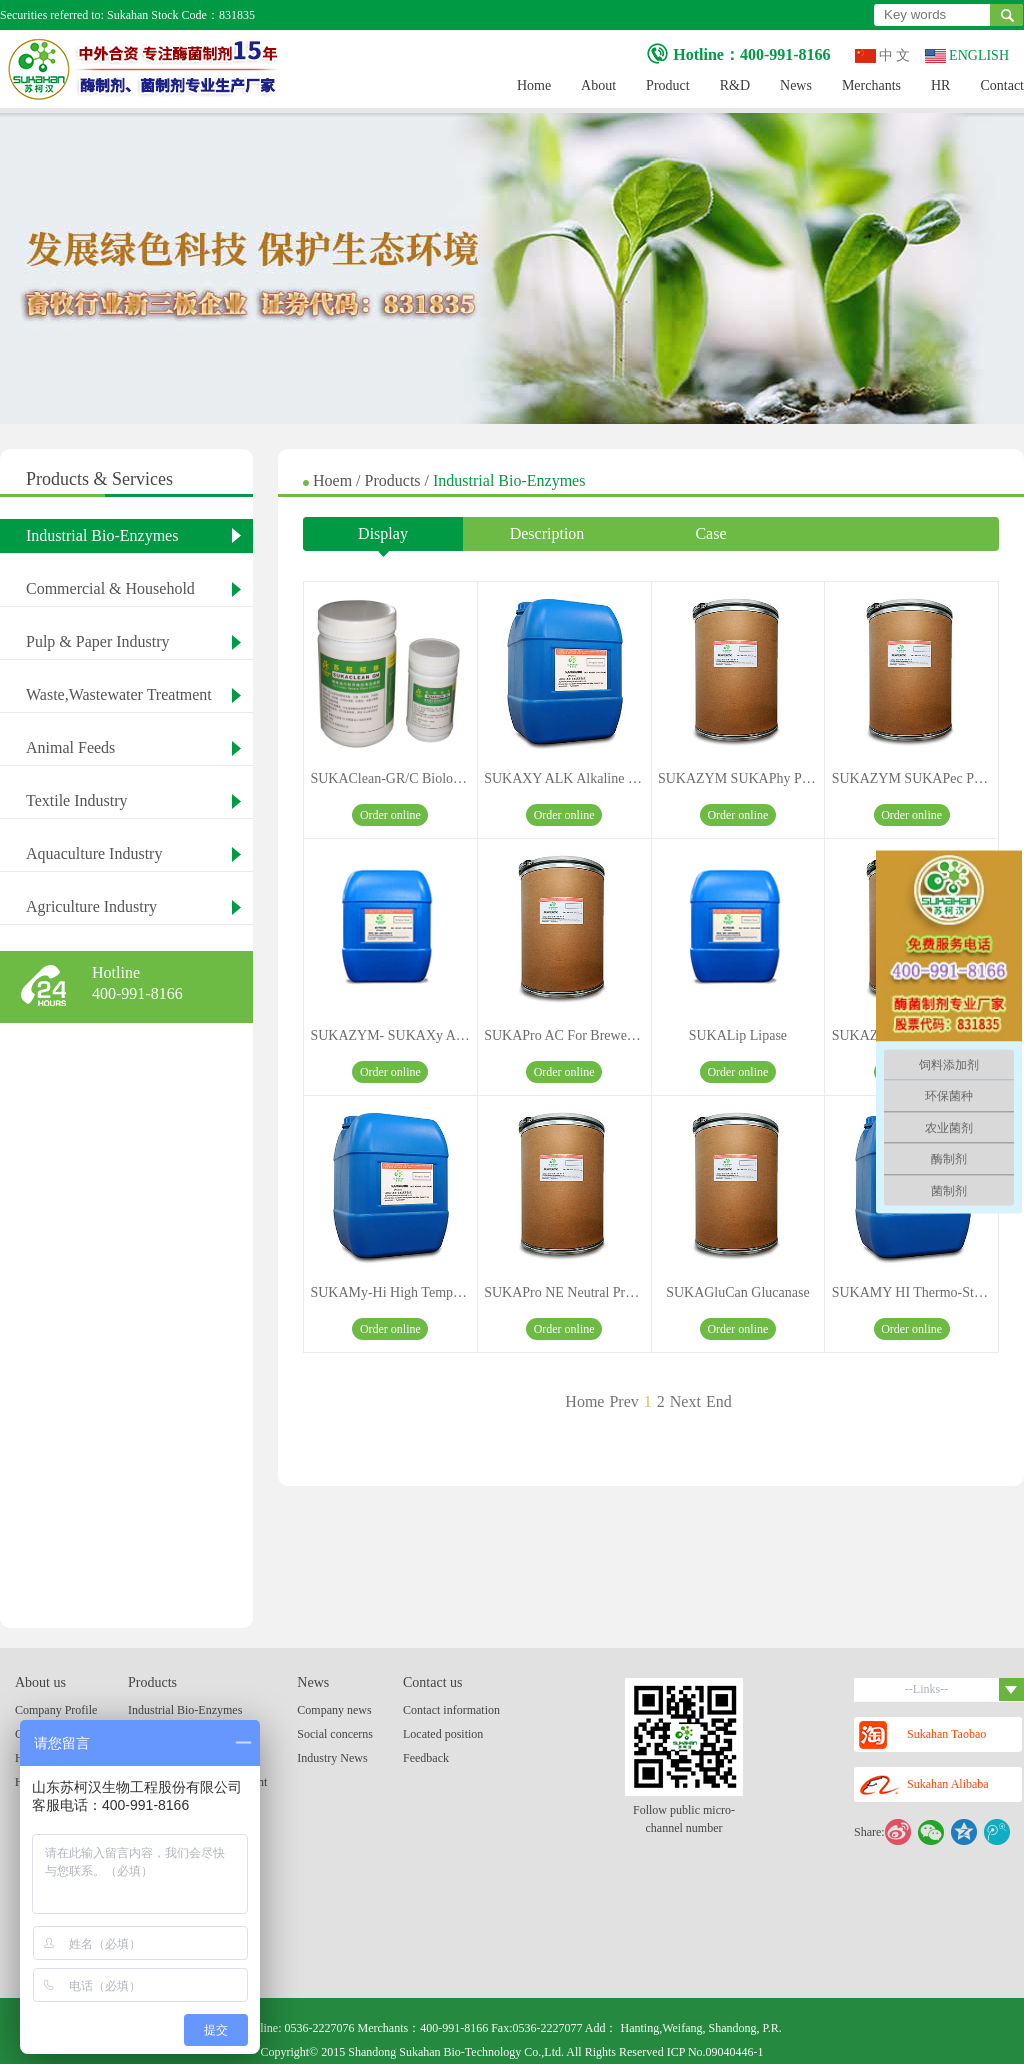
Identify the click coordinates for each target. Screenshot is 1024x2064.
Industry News (332, 1758)
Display (383, 538)
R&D (735, 85)
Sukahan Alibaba (924, 1785)
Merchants (871, 85)
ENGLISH (967, 55)
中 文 (883, 55)
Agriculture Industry (91, 906)
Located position (443, 1734)
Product (668, 85)
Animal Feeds (70, 747)
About (598, 85)
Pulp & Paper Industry (98, 641)
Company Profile (56, 1710)
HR (940, 85)
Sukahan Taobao (922, 1735)
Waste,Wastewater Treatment (119, 694)
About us (40, 1682)
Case (710, 533)
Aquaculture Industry (94, 853)
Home (534, 85)
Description (547, 533)
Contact (1002, 85)
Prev (623, 1401)
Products (395, 480)
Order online (390, 815)
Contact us (433, 1682)
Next (685, 1401)
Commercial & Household (110, 588)
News (796, 85)
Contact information (451, 1710)
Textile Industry (77, 800)
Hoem (334, 480)
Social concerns (335, 1734)
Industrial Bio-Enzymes (102, 535)
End (719, 1401)
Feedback (426, 1758)
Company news (334, 1710)
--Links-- (964, 1689)
